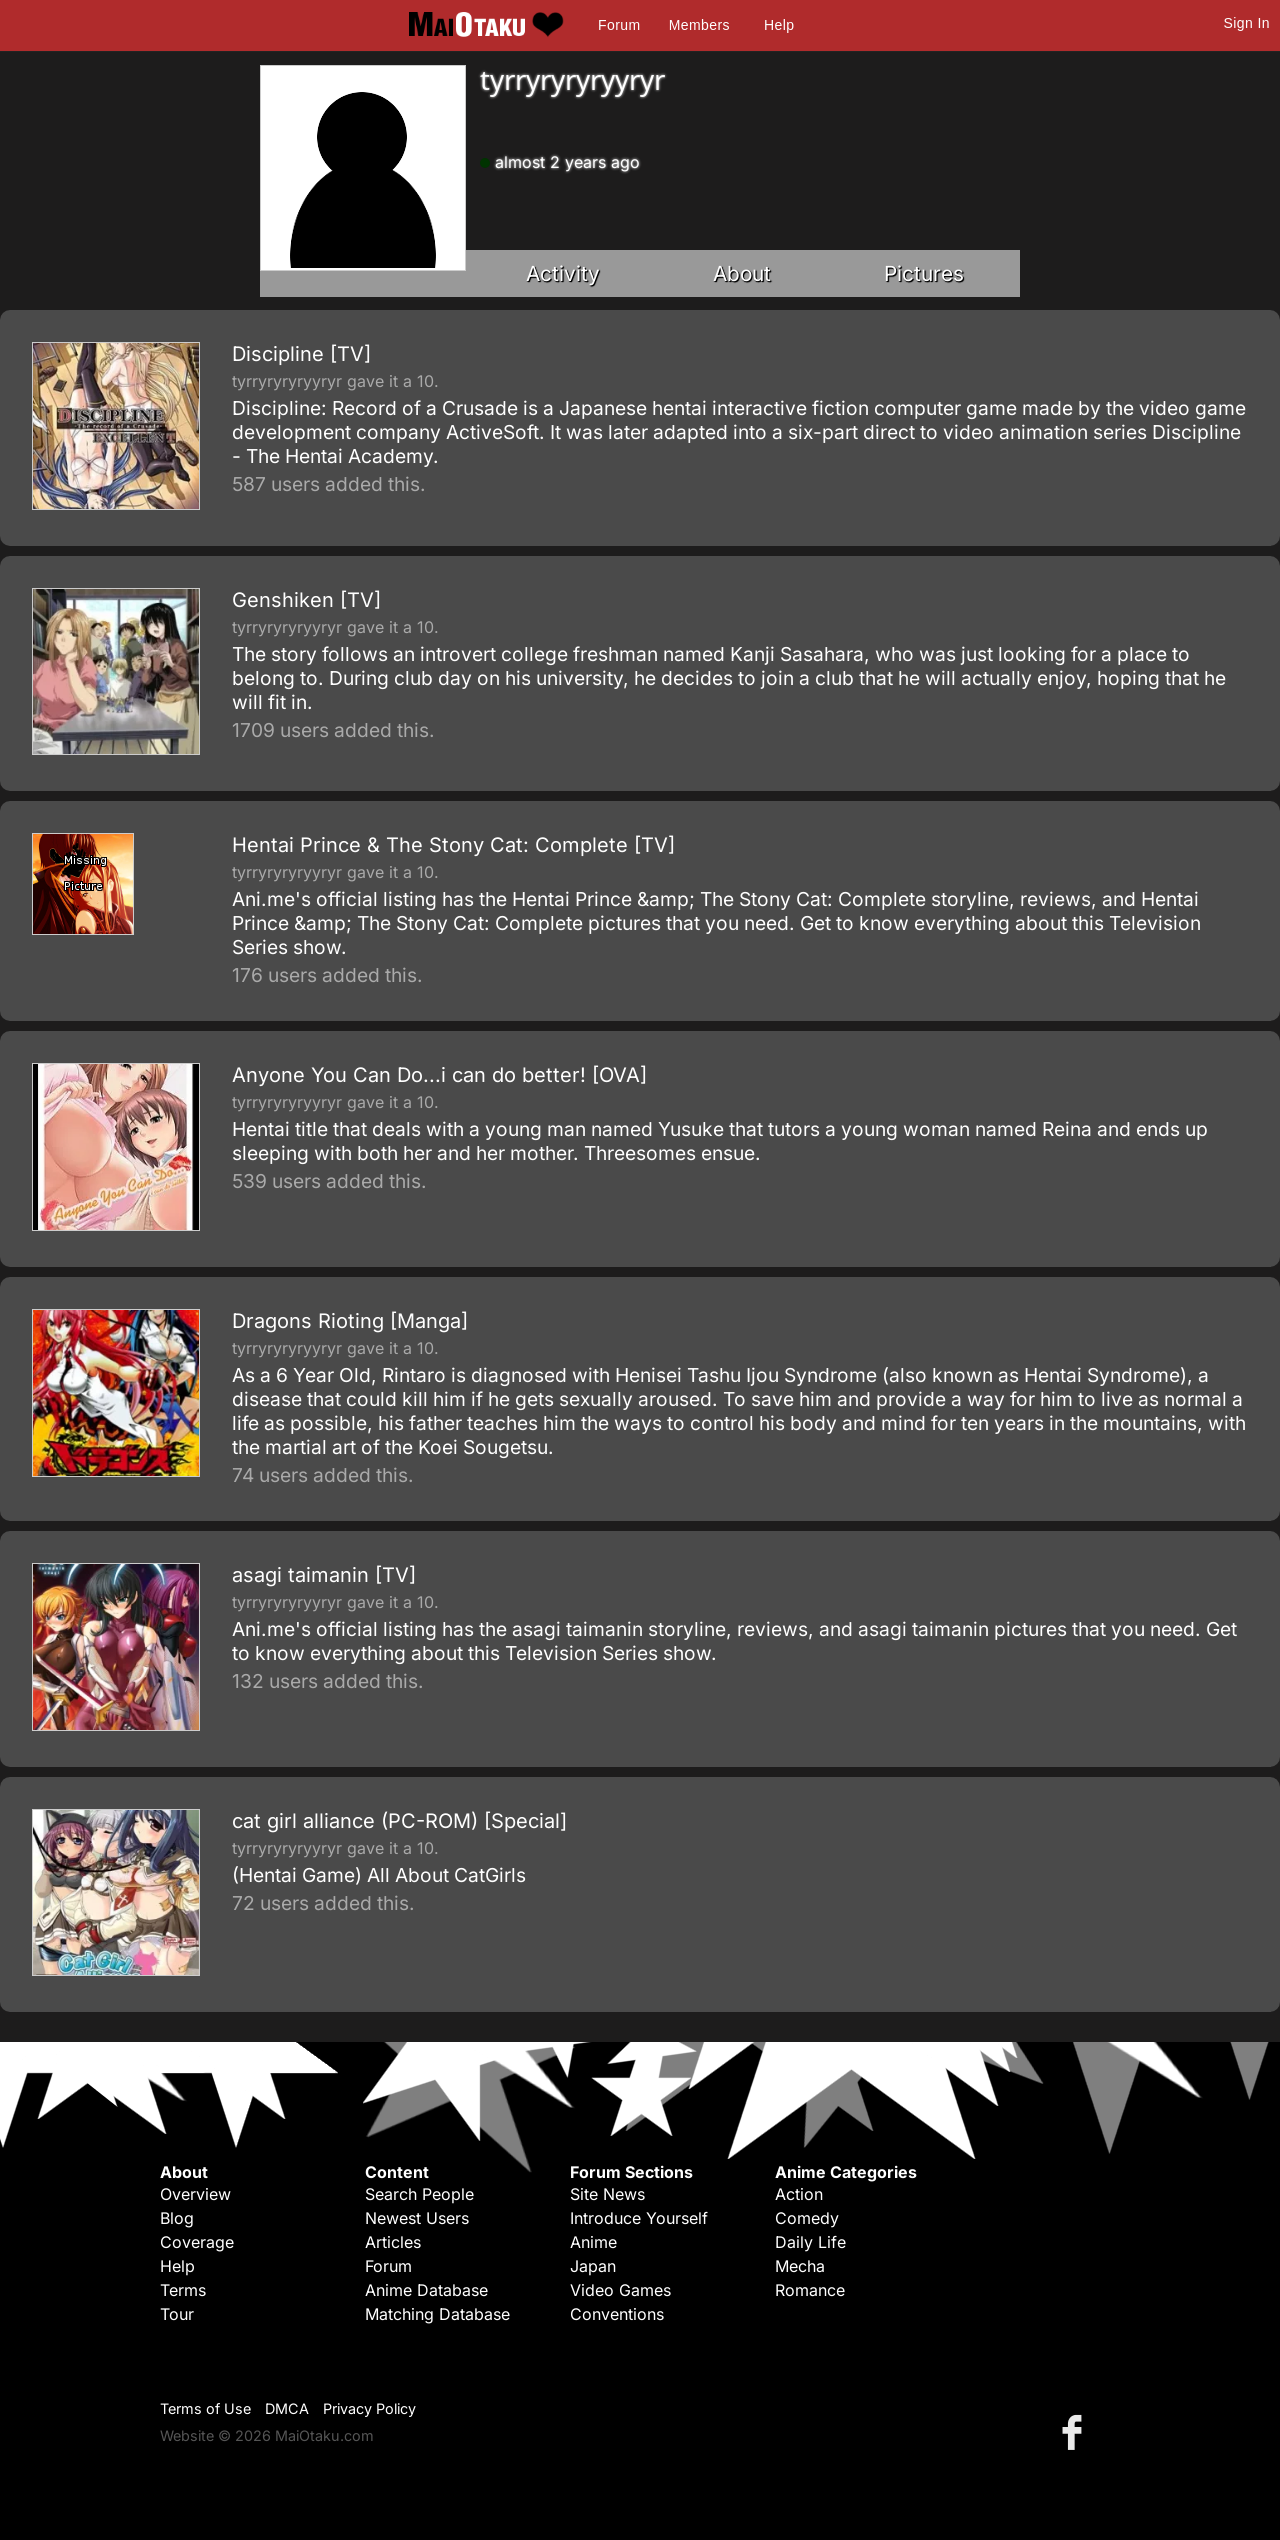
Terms (183, 2290)
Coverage (197, 2242)
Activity (563, 273)
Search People (419, 2194)
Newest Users (417, 2218)
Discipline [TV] (301, 354)
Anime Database (426, 2290)
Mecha (800, 2266)
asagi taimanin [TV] (324, 1575)
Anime (593, 2242)
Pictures (924, 273)
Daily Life (810, 2242)
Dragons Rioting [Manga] (350, 1321)
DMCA (287, 2408)
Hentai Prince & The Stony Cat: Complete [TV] (453, 845)
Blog (177, 2218)
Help (779, 25)
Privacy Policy (369, 2408)
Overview (195, 2194)
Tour (177, 2314)
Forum (619, 25)
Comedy (807, 2218)
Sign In (1247, 23)
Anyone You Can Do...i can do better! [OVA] (439, 1075)
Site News (607, 2194)
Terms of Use (205, 2408)
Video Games (620, 2290)
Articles (393, 2242)
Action (799, 2194)
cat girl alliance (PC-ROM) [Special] (399, 1821)
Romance (810, 2290)
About (742, 273)
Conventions (617, 2314)
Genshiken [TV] (306, 600)
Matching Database (437, 2314)
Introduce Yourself (639, 2218)
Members (699, 25)
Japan (593, 2266)
